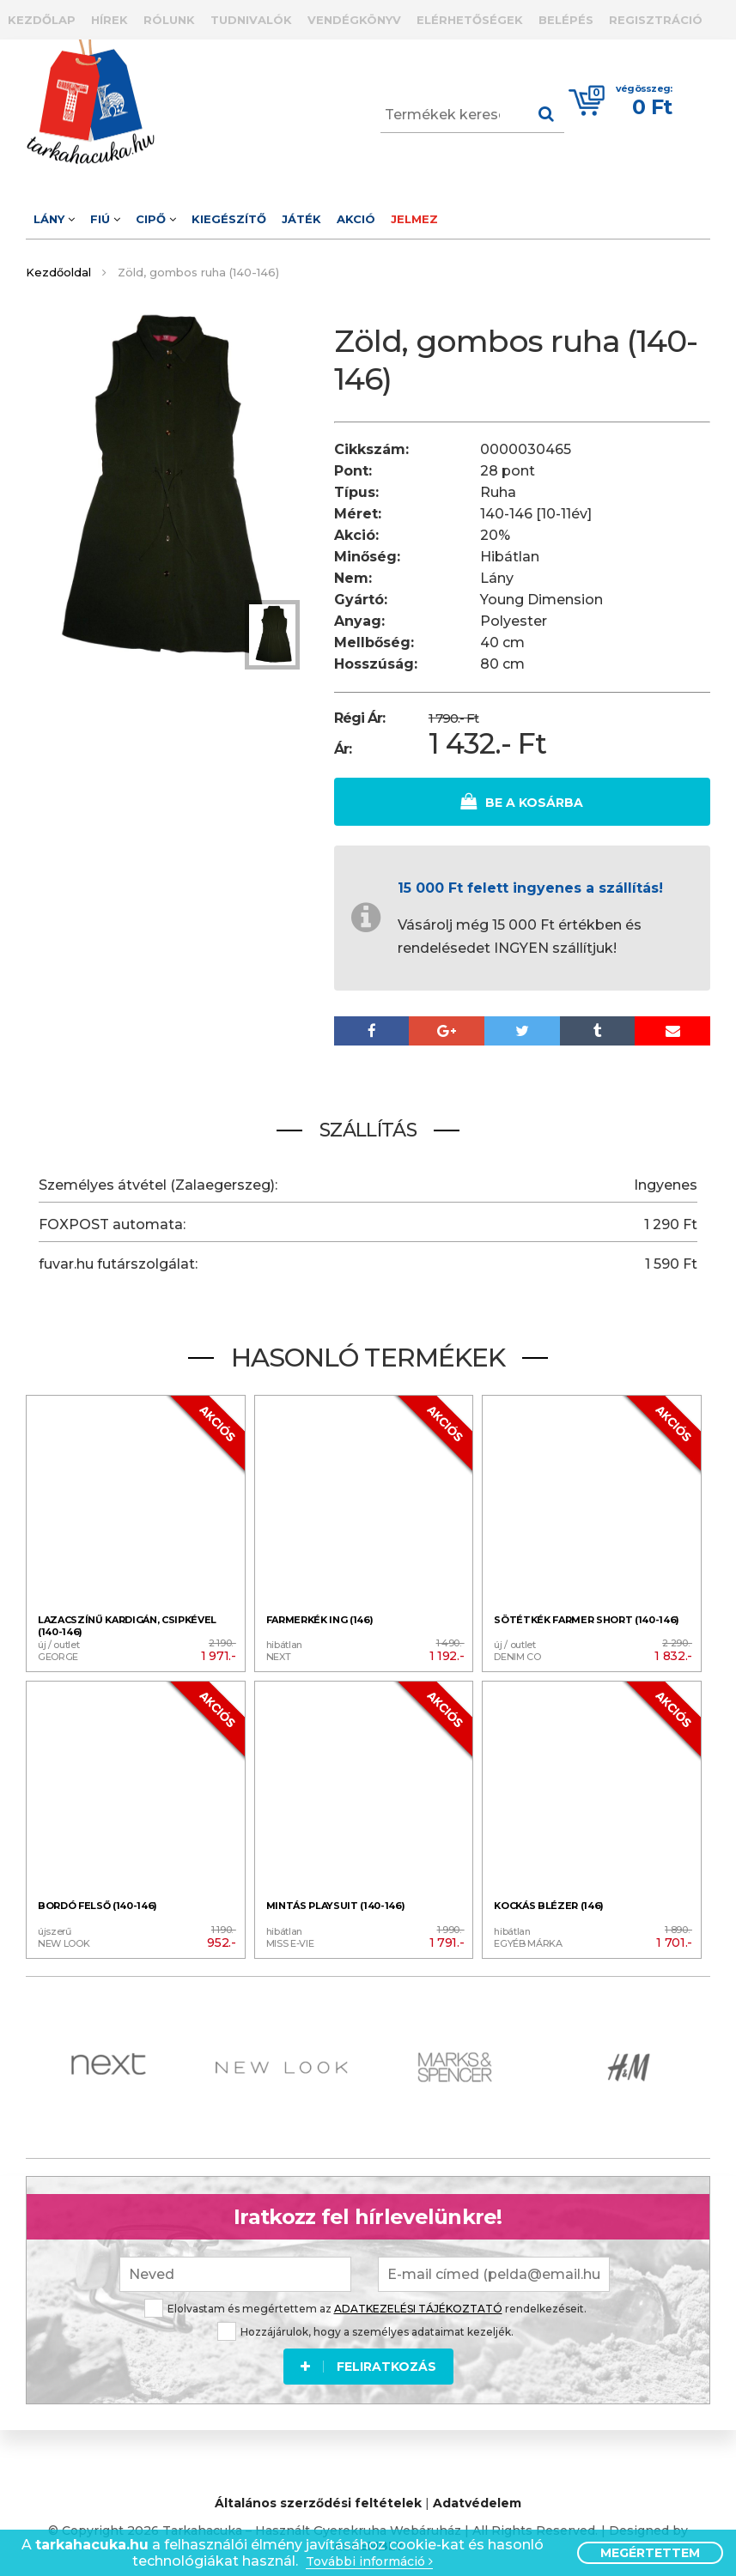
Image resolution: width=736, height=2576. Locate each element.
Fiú (105, 219)
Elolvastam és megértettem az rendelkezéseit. (365, 2302)
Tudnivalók (251, 20)
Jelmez (414, 219)
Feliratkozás (368, 2360)
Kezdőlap (42, 20)
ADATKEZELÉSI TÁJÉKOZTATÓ (418, 2302)
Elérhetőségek (470, 20)
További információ (369, 2562)
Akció (356, 219)
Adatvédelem (477, 2499)
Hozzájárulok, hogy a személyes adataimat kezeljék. (365, 2325)
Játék (301, 219)
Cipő (156, 219)
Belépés (565, 20)
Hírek (109, 20)
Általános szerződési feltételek (318, 2499)
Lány (54, 219)
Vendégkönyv (354, 20)
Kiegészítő (229, 219)
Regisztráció (656, 20)
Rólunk (169, 20)
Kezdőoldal (58, 272)
